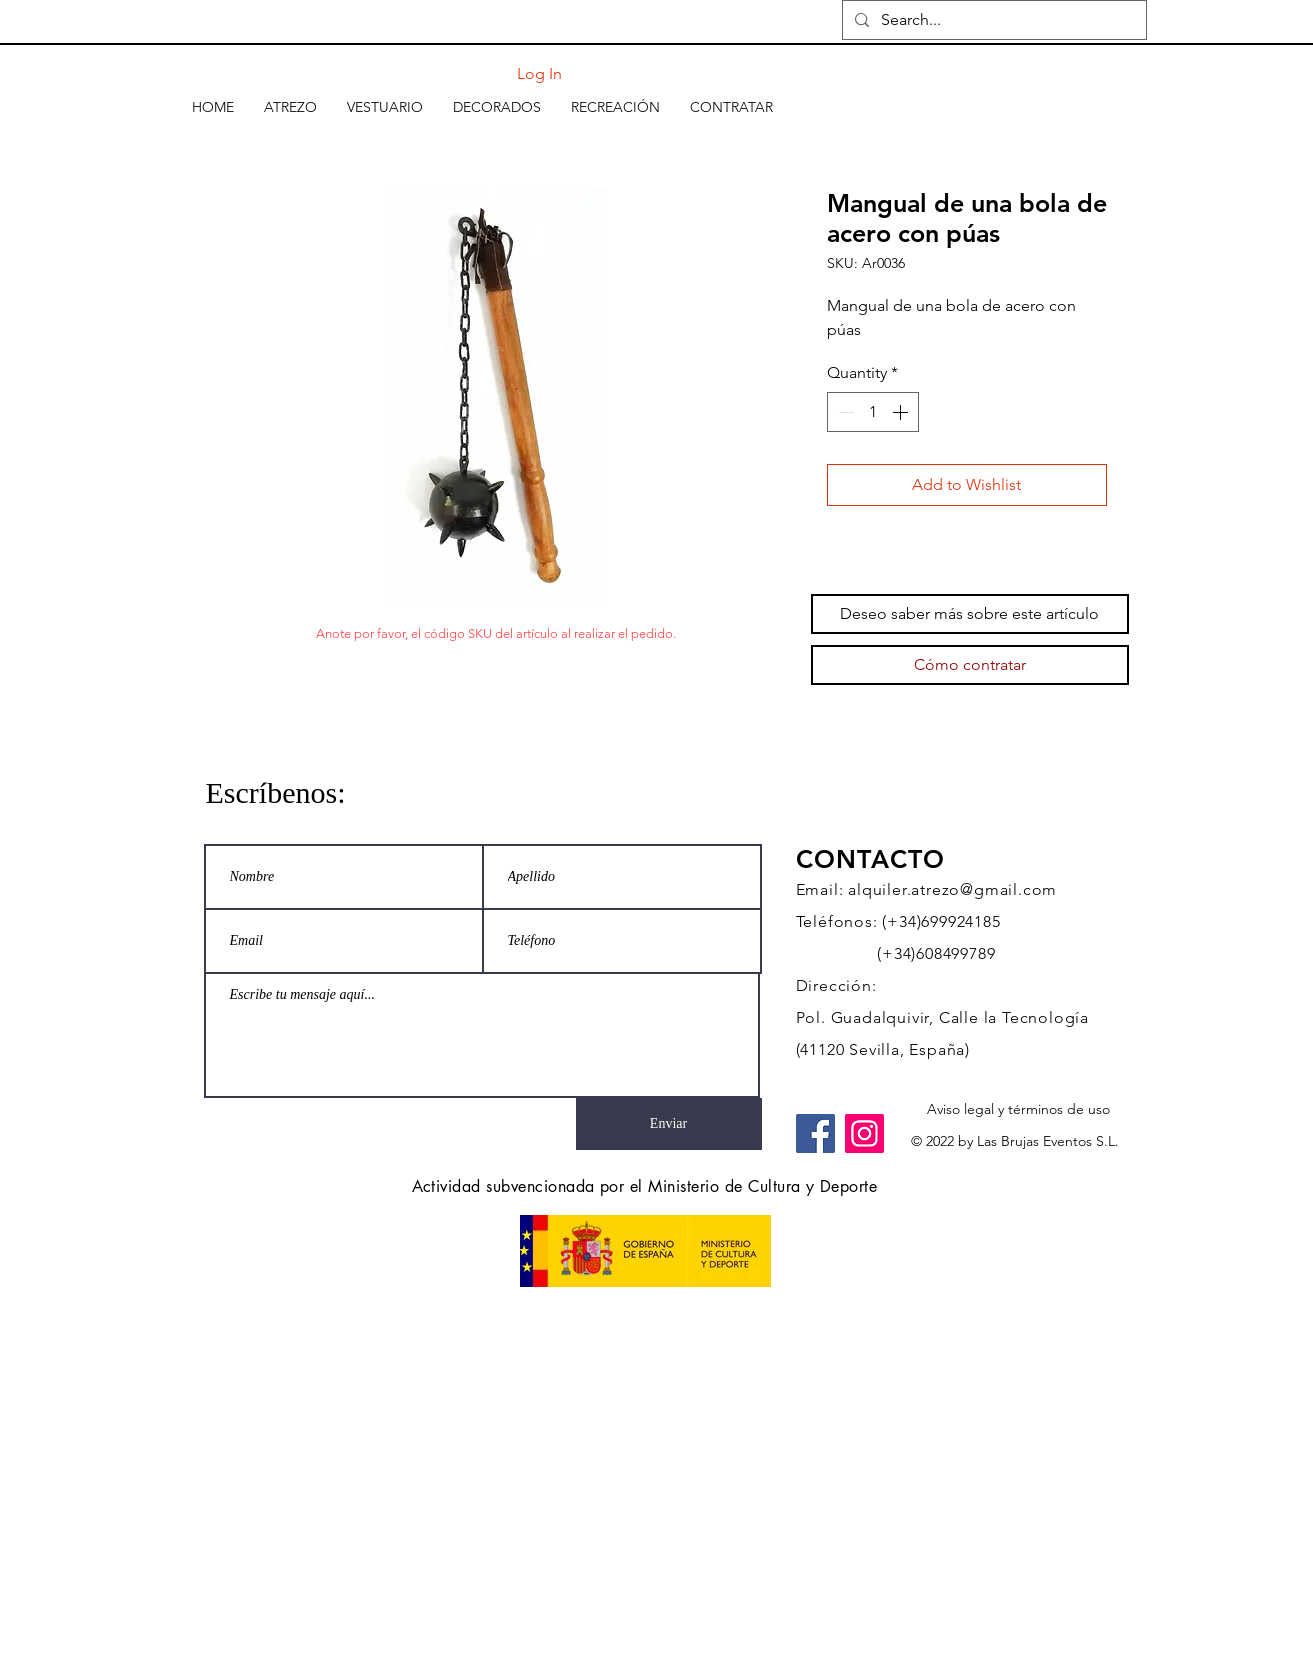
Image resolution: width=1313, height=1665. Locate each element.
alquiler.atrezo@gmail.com (952, 889)
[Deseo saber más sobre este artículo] (970, 614)
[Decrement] (844, 412)
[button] (290, 107)
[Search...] (992, 20)
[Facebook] (815, 1133)
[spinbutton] (873, 412)
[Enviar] (669, 1124)
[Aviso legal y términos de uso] (1018, 1110)
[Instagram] (864, 1133)
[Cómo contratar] (970, 665)
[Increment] (902, 412)
